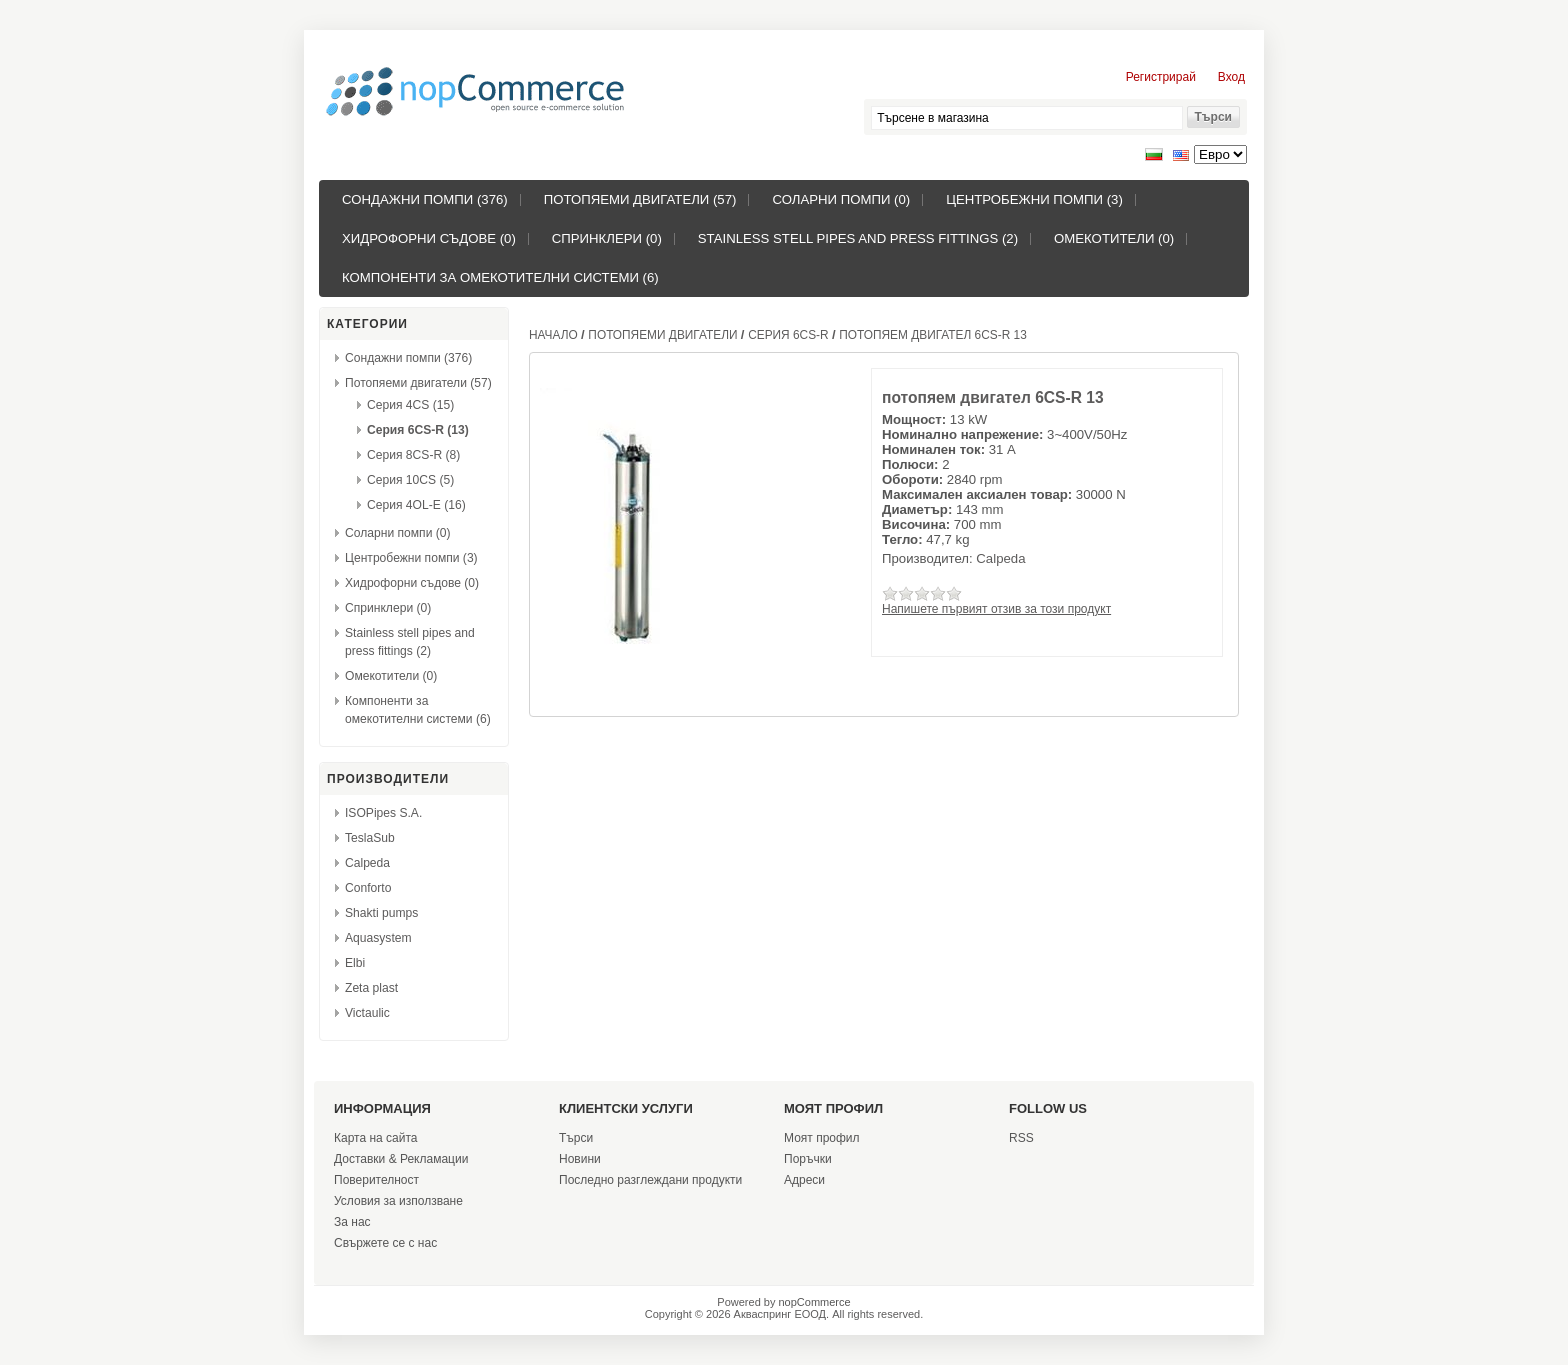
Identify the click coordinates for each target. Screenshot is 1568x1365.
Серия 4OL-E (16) (416, 505)
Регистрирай (1161, 77)
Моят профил (822, 1138)
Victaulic (367, 1013)
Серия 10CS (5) (410, 480)
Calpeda (367, 863)
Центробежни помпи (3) (1034, 199)
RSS (1021, 1138)
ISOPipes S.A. (383, 813)
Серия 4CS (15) (410, 405)
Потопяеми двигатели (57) (640, 199)
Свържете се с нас (385, 1243)
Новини (580, 1159)
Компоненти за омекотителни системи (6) (500, 277)
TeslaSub (370, 838)
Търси (576, 1138)
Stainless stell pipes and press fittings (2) (858, 238)
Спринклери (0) (607, 238)
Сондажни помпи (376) (425, 199)
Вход (1231, 77)
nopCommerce (815, 1302)
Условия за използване (398, 1201)
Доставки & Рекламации (401, 1159)
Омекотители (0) (1114, 238)
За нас (352, 1222)
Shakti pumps (381, 913)
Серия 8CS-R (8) (413, 455)
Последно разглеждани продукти (650, 1180)
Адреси (804, 1180)
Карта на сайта (376, 1138)
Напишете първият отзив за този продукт (996, 609)
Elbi (355, 963)
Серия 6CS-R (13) (418, 430)
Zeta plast (371, 988)
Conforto (368, 888)
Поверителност (376, 1180)
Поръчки (808, 1159)
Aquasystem (378, 938)
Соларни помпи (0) (841, 199)
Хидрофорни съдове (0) (429, 238)
